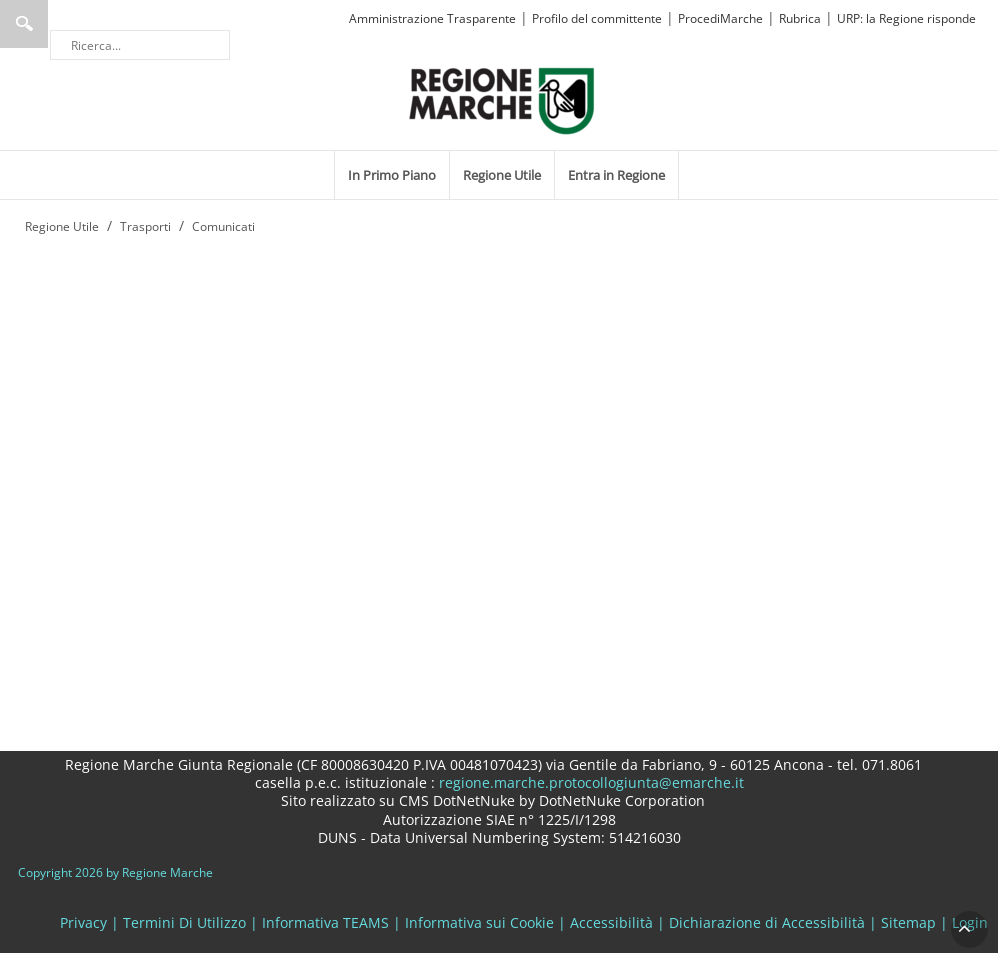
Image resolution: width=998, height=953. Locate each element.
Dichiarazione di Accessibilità (767, 922)
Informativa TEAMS (325, 922)
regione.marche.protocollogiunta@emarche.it (589, 782)
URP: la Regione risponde (906, 18)
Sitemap (908, 922)
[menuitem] (392, 175)
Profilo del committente (597, 18)
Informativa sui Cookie (479, 922)
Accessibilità (611, 922)
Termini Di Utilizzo (184, 922)
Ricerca (24, 24)
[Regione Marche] (502, 99)
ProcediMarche (720, 18)
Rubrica (800, 18)
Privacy (83, 922)
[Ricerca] (140, 45)
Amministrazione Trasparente (432, 18)
